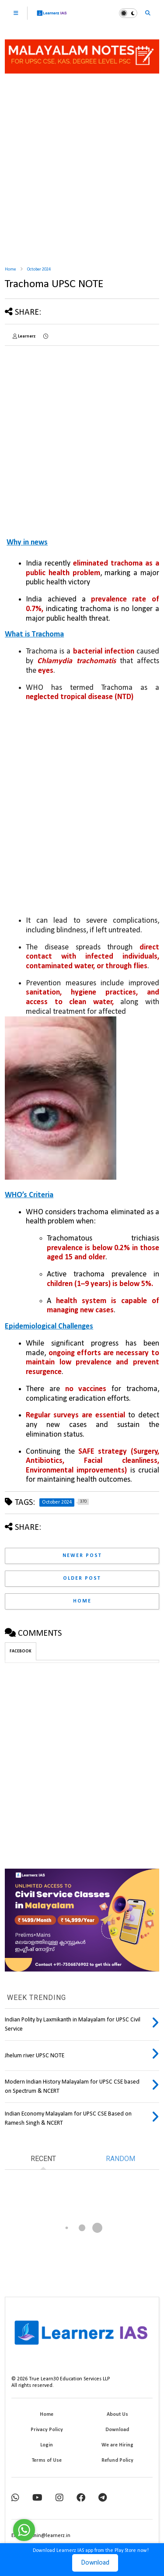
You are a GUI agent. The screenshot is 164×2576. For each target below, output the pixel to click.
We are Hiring (117, 2445)
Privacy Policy (47, 2429)
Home (10, 269)
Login (46, 2445)
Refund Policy (117, 2460)
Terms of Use (47, 2460)
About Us (117, 2414)
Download (95, 2562)
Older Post (82, 1578)
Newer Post (82, 1555)
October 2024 (39, 269)
